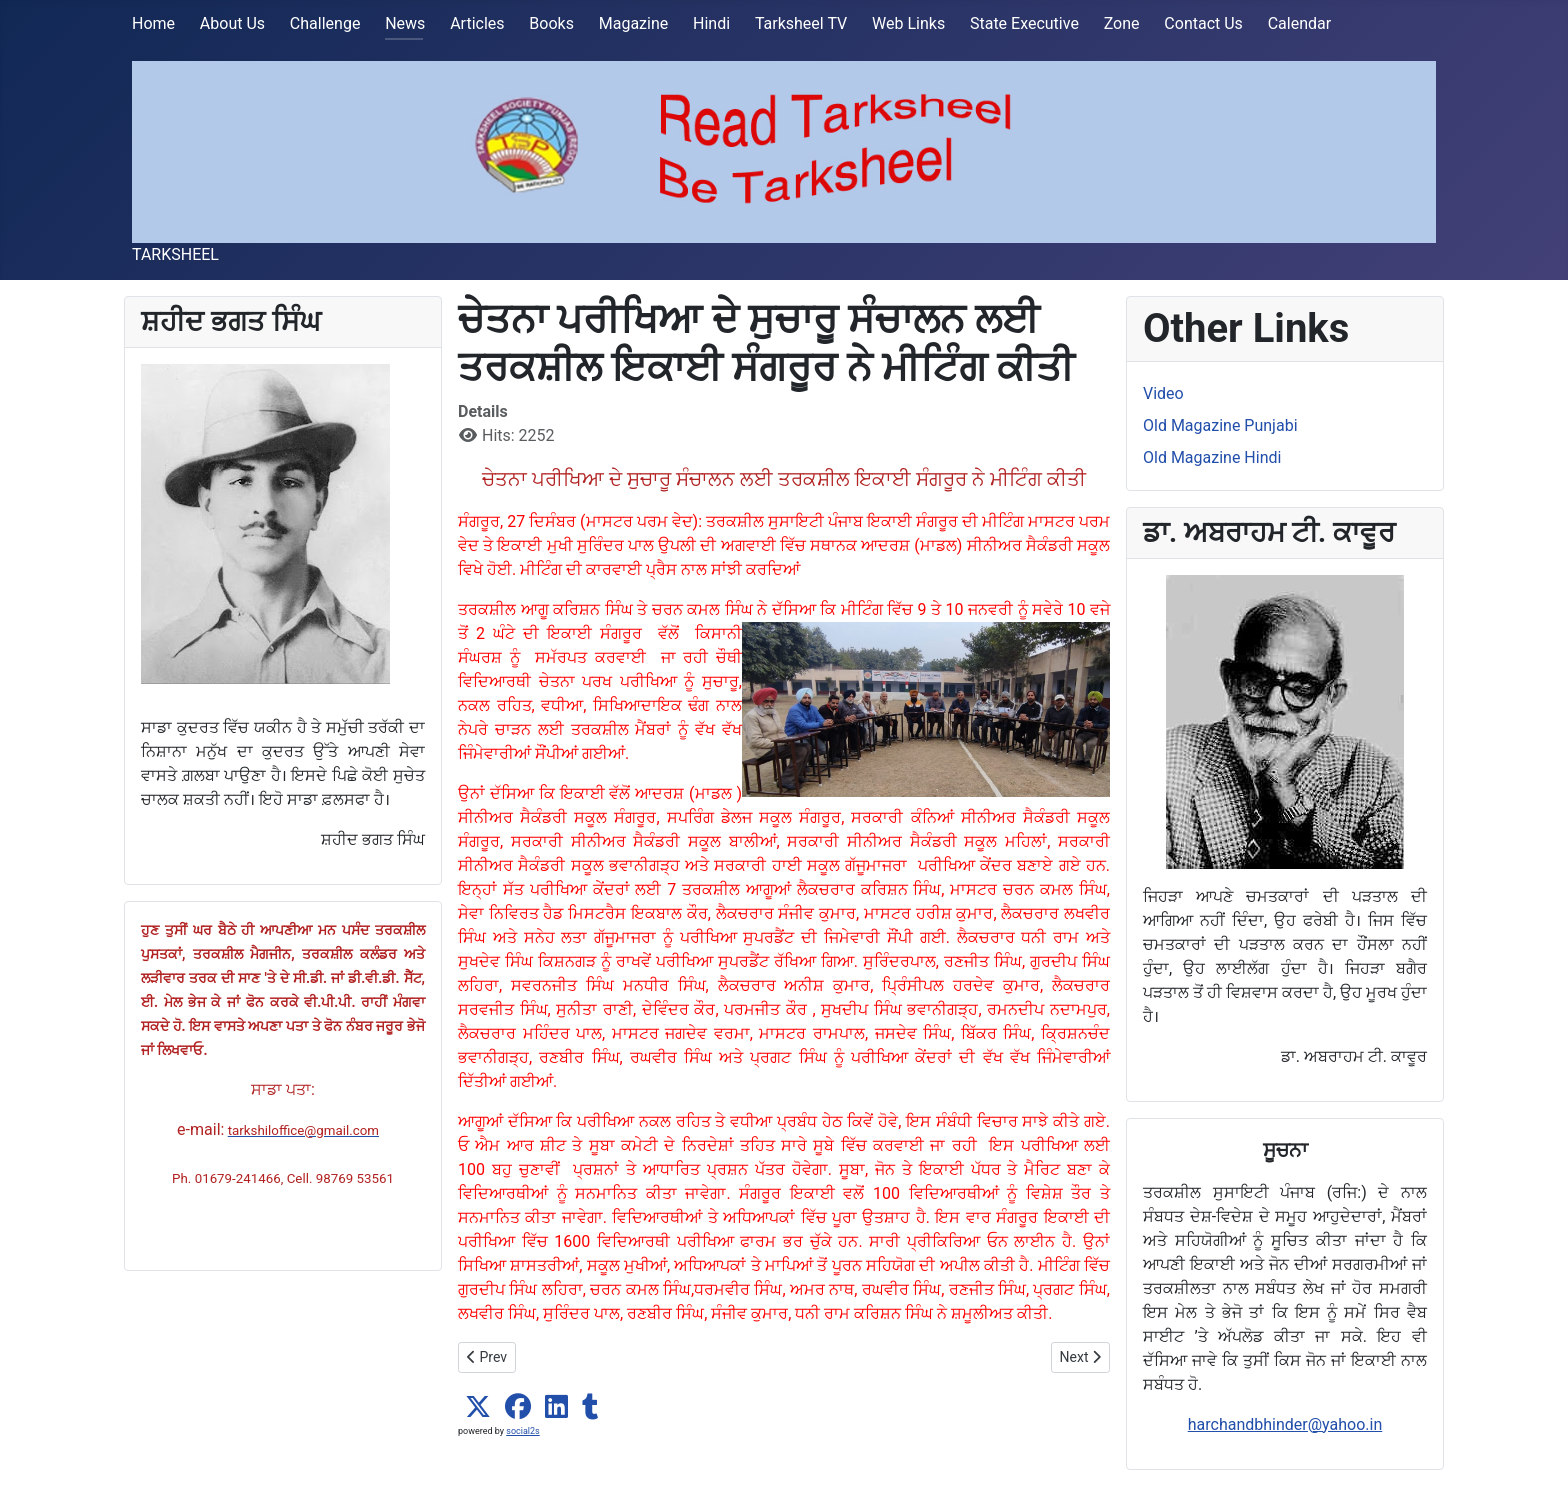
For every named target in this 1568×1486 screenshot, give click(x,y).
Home (153, 23)
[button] (478, 1407)
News (405, 23)
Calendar (1299, 23)
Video (1163, 393)
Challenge (325, 23)
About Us (232, 23)
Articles (477, 23)
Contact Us (1203, 23)
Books (551, 23)
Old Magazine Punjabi (1220, 425)
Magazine (634, 23)
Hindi (711, 23)
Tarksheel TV (801, 23)
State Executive (1024, 23)
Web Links (908, 23)
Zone (1122, 23)
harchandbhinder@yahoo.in (1285, 1424)
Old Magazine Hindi (1212, 457)
